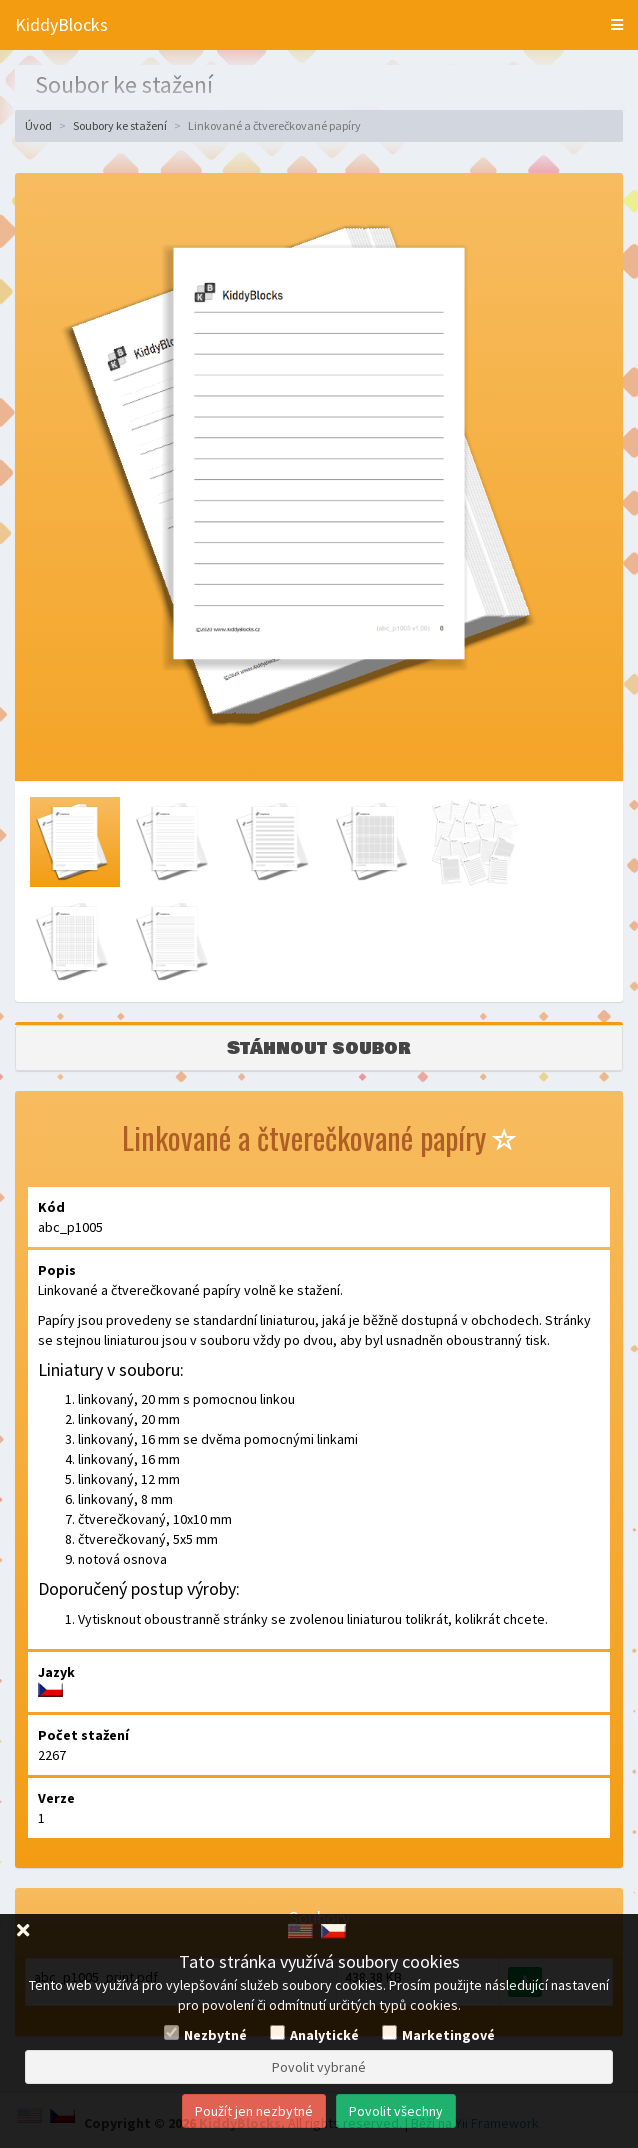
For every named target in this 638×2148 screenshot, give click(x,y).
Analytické (324, 2035)
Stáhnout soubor (319, 1048)
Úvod (38, 125)
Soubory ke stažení (120, 125)
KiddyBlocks (61, 24)
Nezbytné (215, 2035)
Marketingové (448, 2035)
